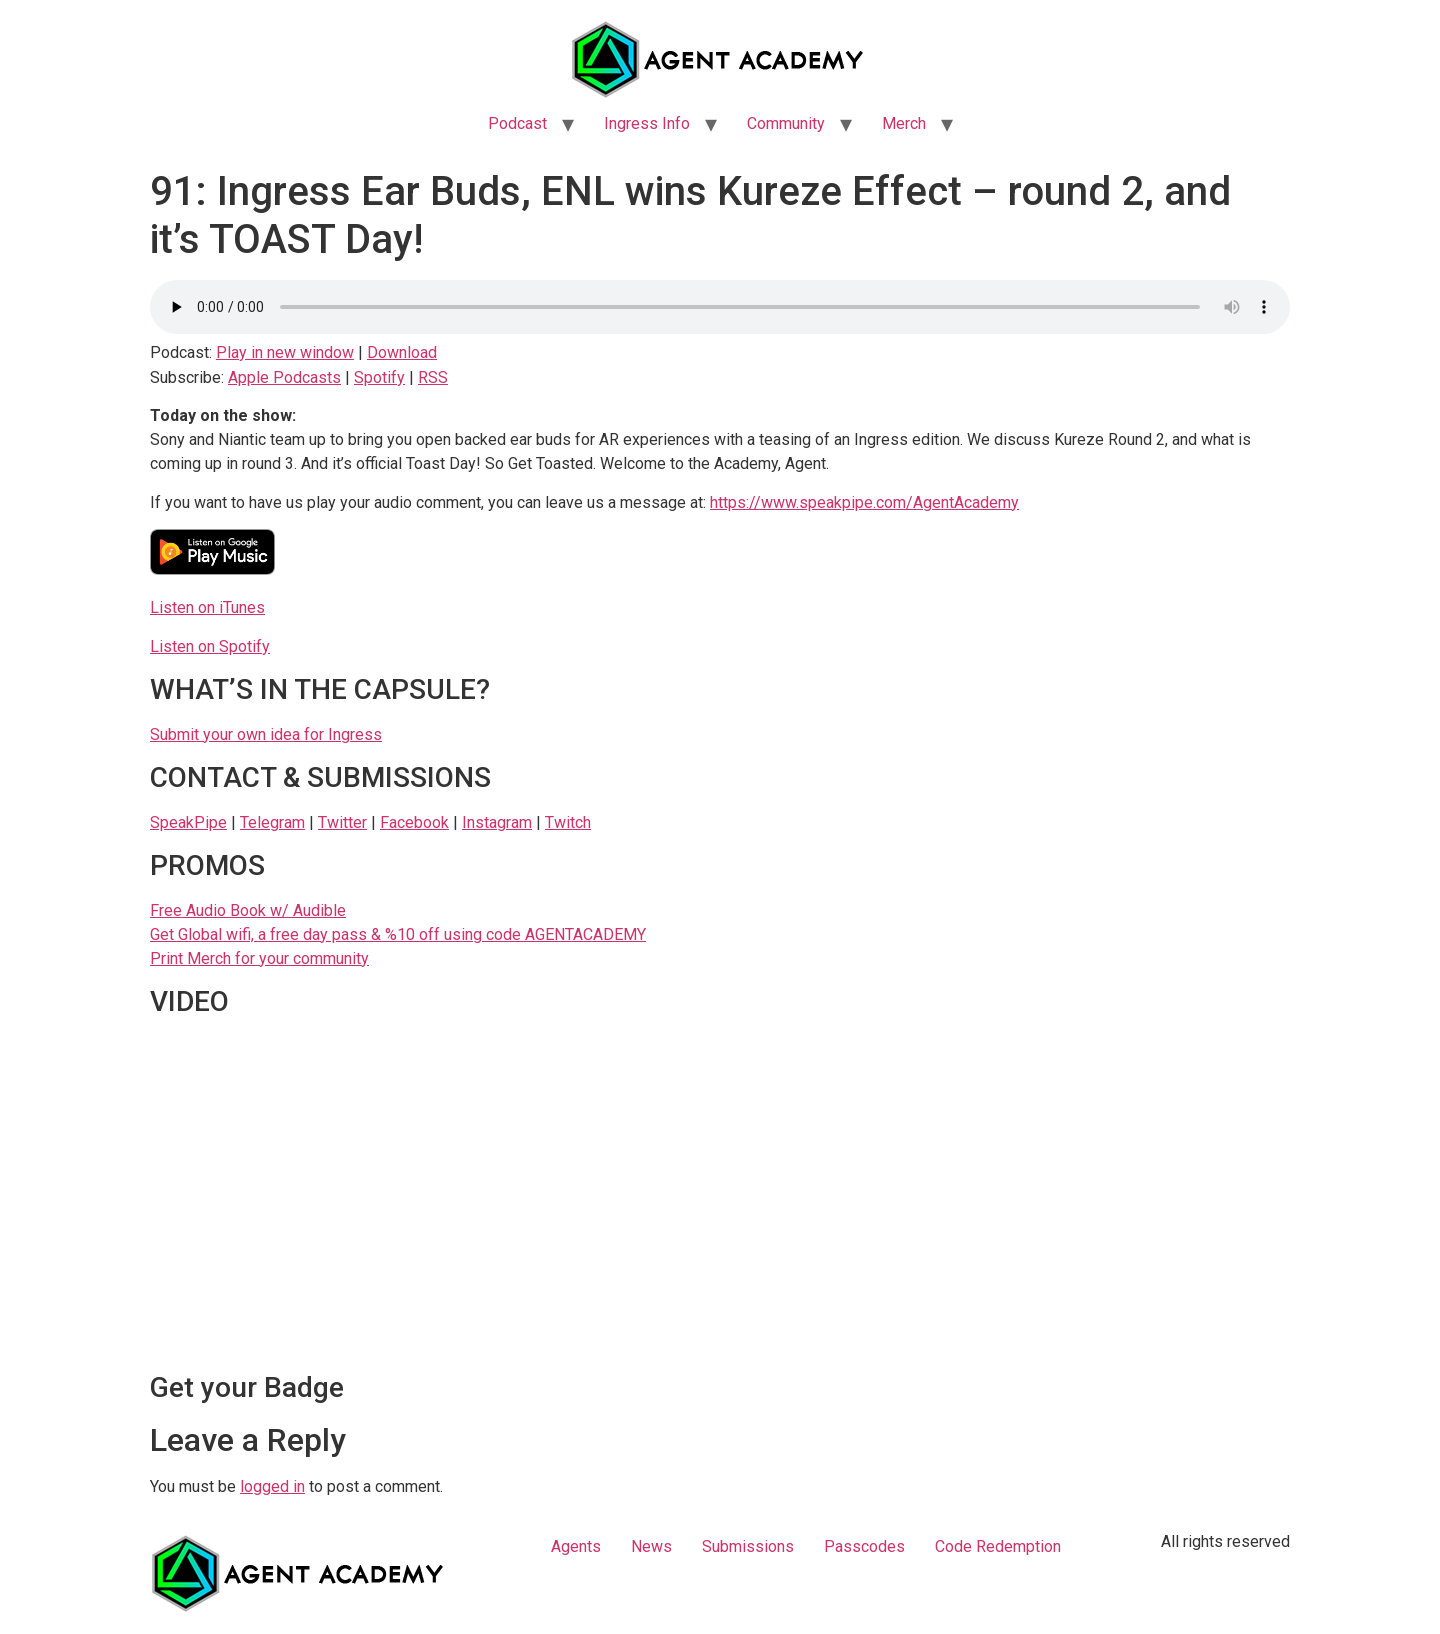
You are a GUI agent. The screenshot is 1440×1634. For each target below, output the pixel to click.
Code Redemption (998, 1546)
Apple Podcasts (284, 377)
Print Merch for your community (259, 958)
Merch (904, 123)
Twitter (342, 822)
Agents (576, 1546)
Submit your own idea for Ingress (266, 734)
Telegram (272, 822)
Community (786, 123)
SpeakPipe (188, 822)
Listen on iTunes (207, 607)
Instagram (497, 822)
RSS (433, 377)
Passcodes (864, 1546)
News (651, 1546)
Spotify (379, 377)
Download (402, 352)
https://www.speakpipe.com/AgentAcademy (864, 502)
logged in (272, 1486)
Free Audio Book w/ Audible (248, 910)
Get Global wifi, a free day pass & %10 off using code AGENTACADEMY (398, 934)
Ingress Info (647, 123)
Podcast (517, 123)
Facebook (414, 822)
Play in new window (285, 352)
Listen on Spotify (210, 646)
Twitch (568, 822)
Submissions (748, 1546)
